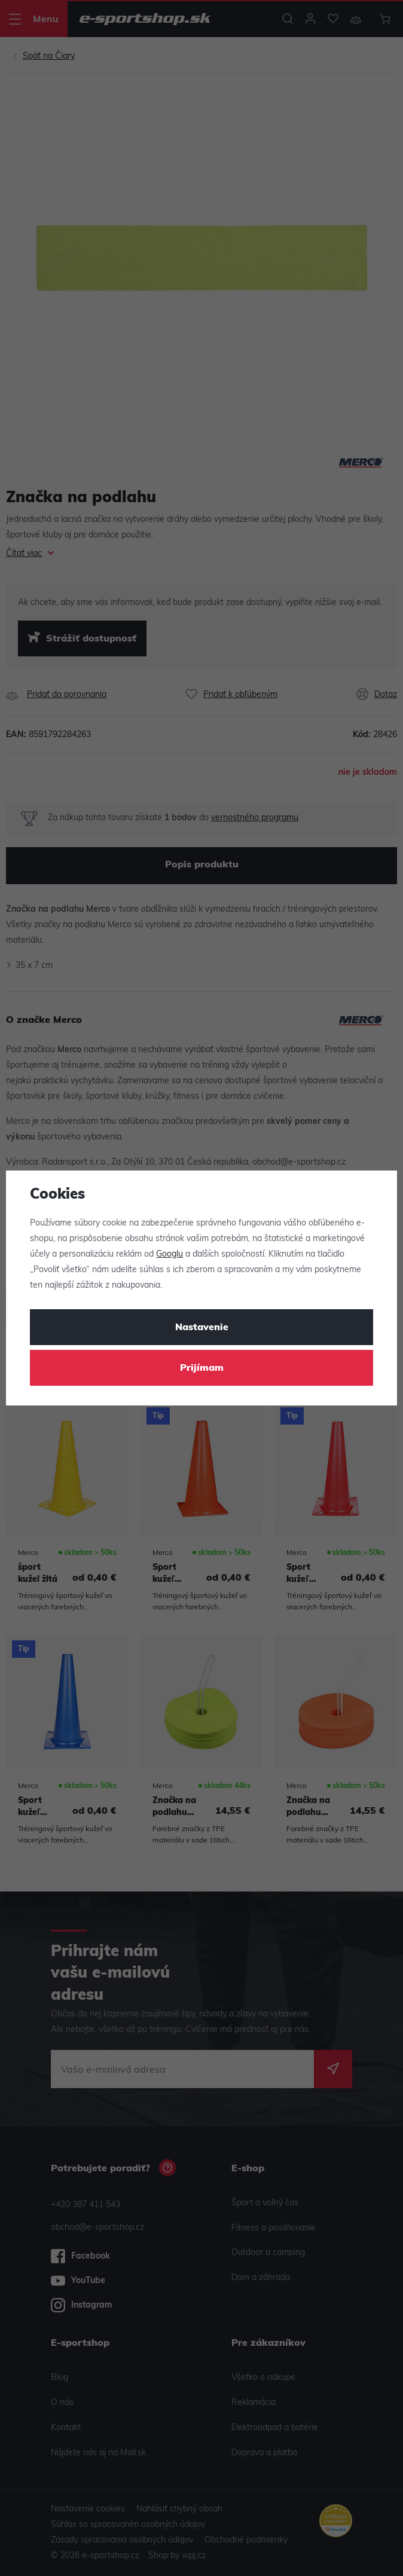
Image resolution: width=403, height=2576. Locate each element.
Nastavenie (201, 1328)
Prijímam (202, 1368)
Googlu (169, 1254)
